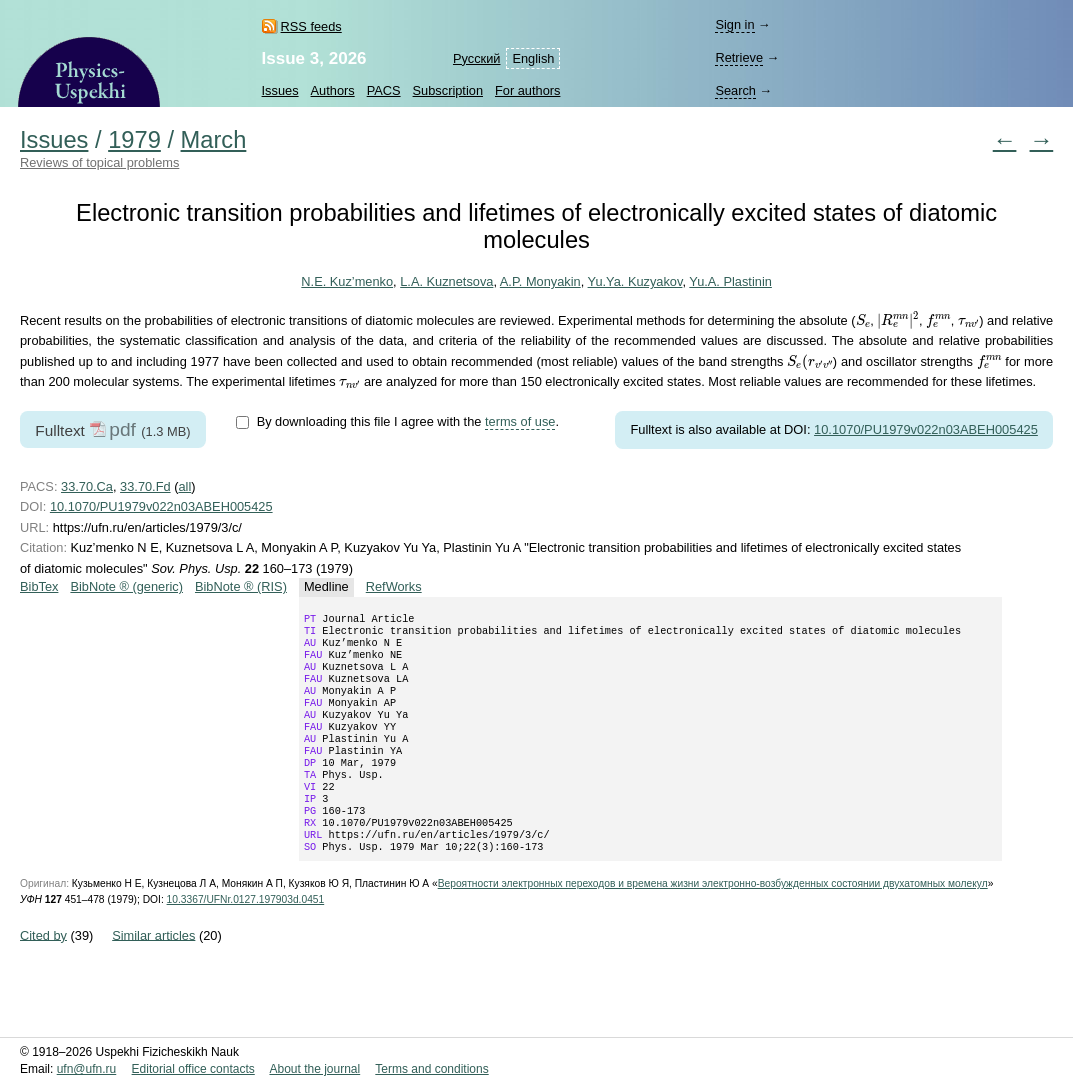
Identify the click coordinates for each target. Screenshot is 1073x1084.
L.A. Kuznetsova (446, 281)
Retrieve (739, 57)
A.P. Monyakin (540, 281)
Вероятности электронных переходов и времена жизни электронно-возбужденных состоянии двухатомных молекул (713, 923)
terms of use (520, 421)
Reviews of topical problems (99, 162)
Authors (333, 90)
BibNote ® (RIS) (241, 586)
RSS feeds (311, 26)
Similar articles (153, 974)
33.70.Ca (87, 486)
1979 (134, 140)
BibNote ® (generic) (126, 586)
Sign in (734, 24)
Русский (476, 58)
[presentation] (862, 320)
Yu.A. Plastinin (730, 281)
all (184, 486)
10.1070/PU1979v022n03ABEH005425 (926, 429)
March (214, 140)
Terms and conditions (431, 1069)
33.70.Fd (145, 486)
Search (735, 90)
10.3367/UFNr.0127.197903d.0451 (246, 939)
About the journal (314, 1069)
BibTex (39, 586)
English (533, 58)
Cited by (43, 974)
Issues (280, 90)
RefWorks (394, 586)
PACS (384, 90)
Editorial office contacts (193, 1069)
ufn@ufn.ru (87, 1069)
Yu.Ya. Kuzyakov (635, 281)
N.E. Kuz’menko (347, 281)
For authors (527, 90)
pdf (122, 429)
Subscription (448, 90)
